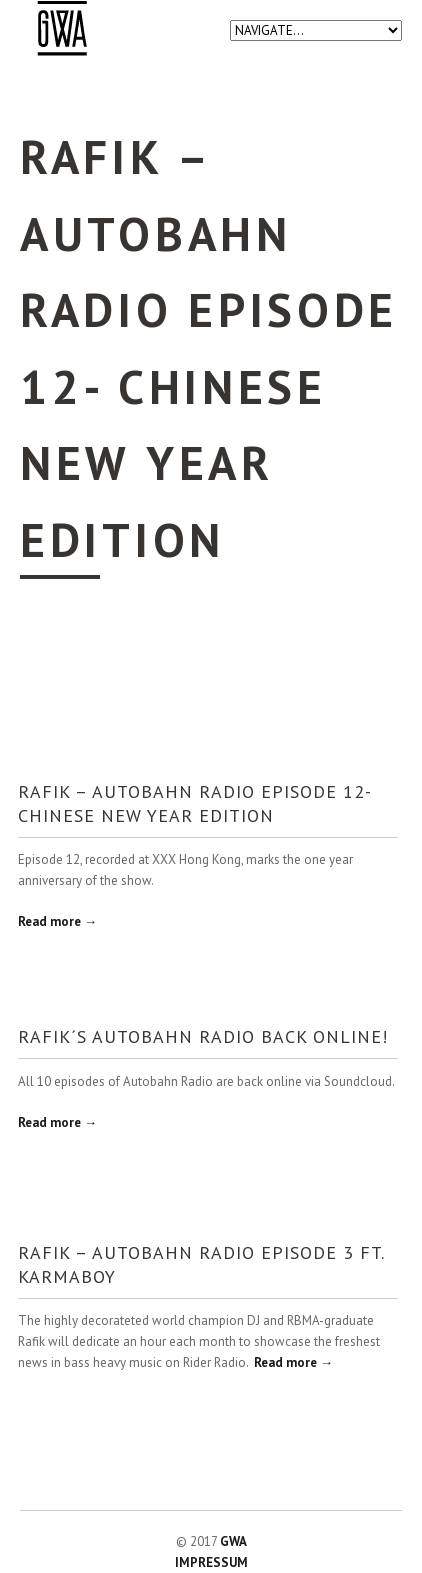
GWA (233, 1541)
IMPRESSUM (211, 1562)
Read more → (57, 921)
